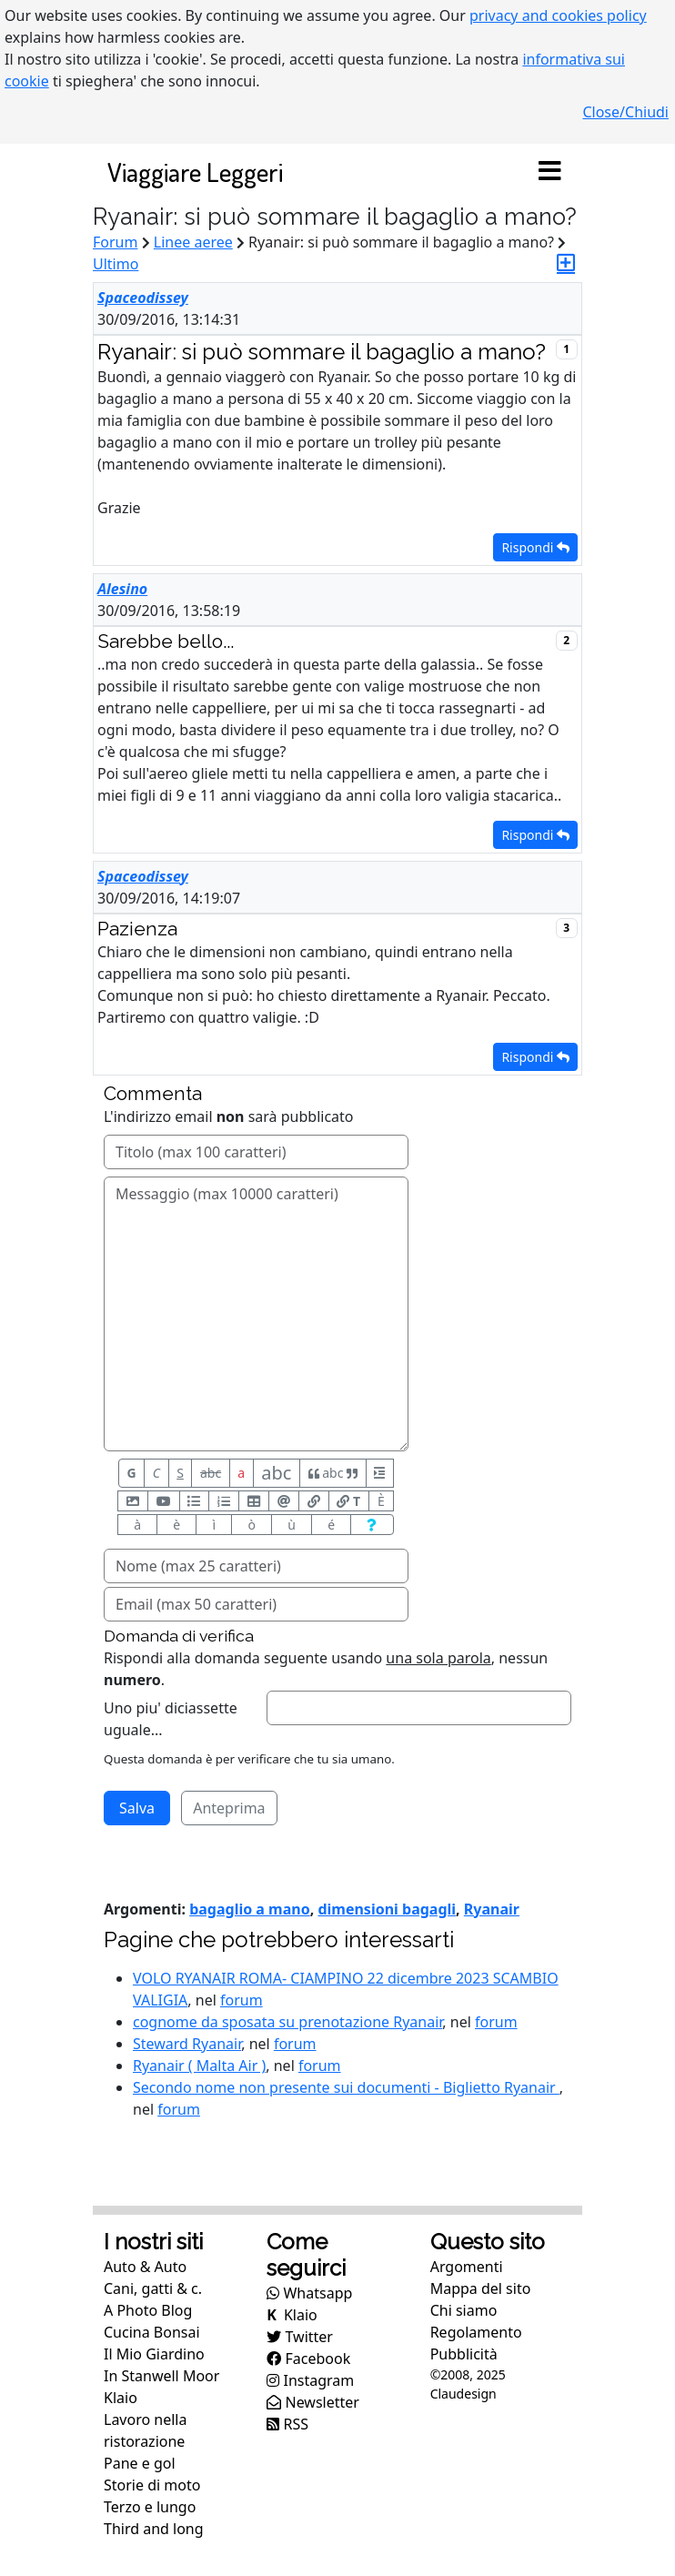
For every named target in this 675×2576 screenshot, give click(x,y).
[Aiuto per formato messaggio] (371, 1524)
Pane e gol (140, 2463)
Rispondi (535, 547)
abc (210, 1472)
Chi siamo (464, 2310)
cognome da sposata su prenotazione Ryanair (287, 2022)
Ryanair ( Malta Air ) (199, 2066)
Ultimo (115, 264)
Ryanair (491, 1909)
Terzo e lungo (150, 2507)
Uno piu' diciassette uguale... (170, 1719)
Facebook (308, 2359)
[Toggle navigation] (549, 172)
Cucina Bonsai (152, 2332)
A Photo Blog (148, 2310)
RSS (287, 2424)
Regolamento (476, 2332)
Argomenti (466, 2267)
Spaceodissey (142, 298)
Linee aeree (193, 242)
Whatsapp (309, 2293)
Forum (115, 242)
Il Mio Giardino (154, 2354)
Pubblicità (464, 2354)
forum (241, 2000)
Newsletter (313, 2402)
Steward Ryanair (187, 2044)
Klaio (120, 2398)
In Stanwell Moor (161, 2376)
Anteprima (229, 1808)
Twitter (300, 2337)
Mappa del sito (480, 2288)
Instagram (310, 2380)
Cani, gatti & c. (153, 2288)
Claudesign (463, 2393)
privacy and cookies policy (558, 15)
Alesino (122, 589)
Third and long (154, 2529)
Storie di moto (152, 2485)
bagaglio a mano (249, 1909)
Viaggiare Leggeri (195, 171)
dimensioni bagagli (386, 1909)
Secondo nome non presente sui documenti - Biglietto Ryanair (346, 2087)
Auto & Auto (145, 2267)
